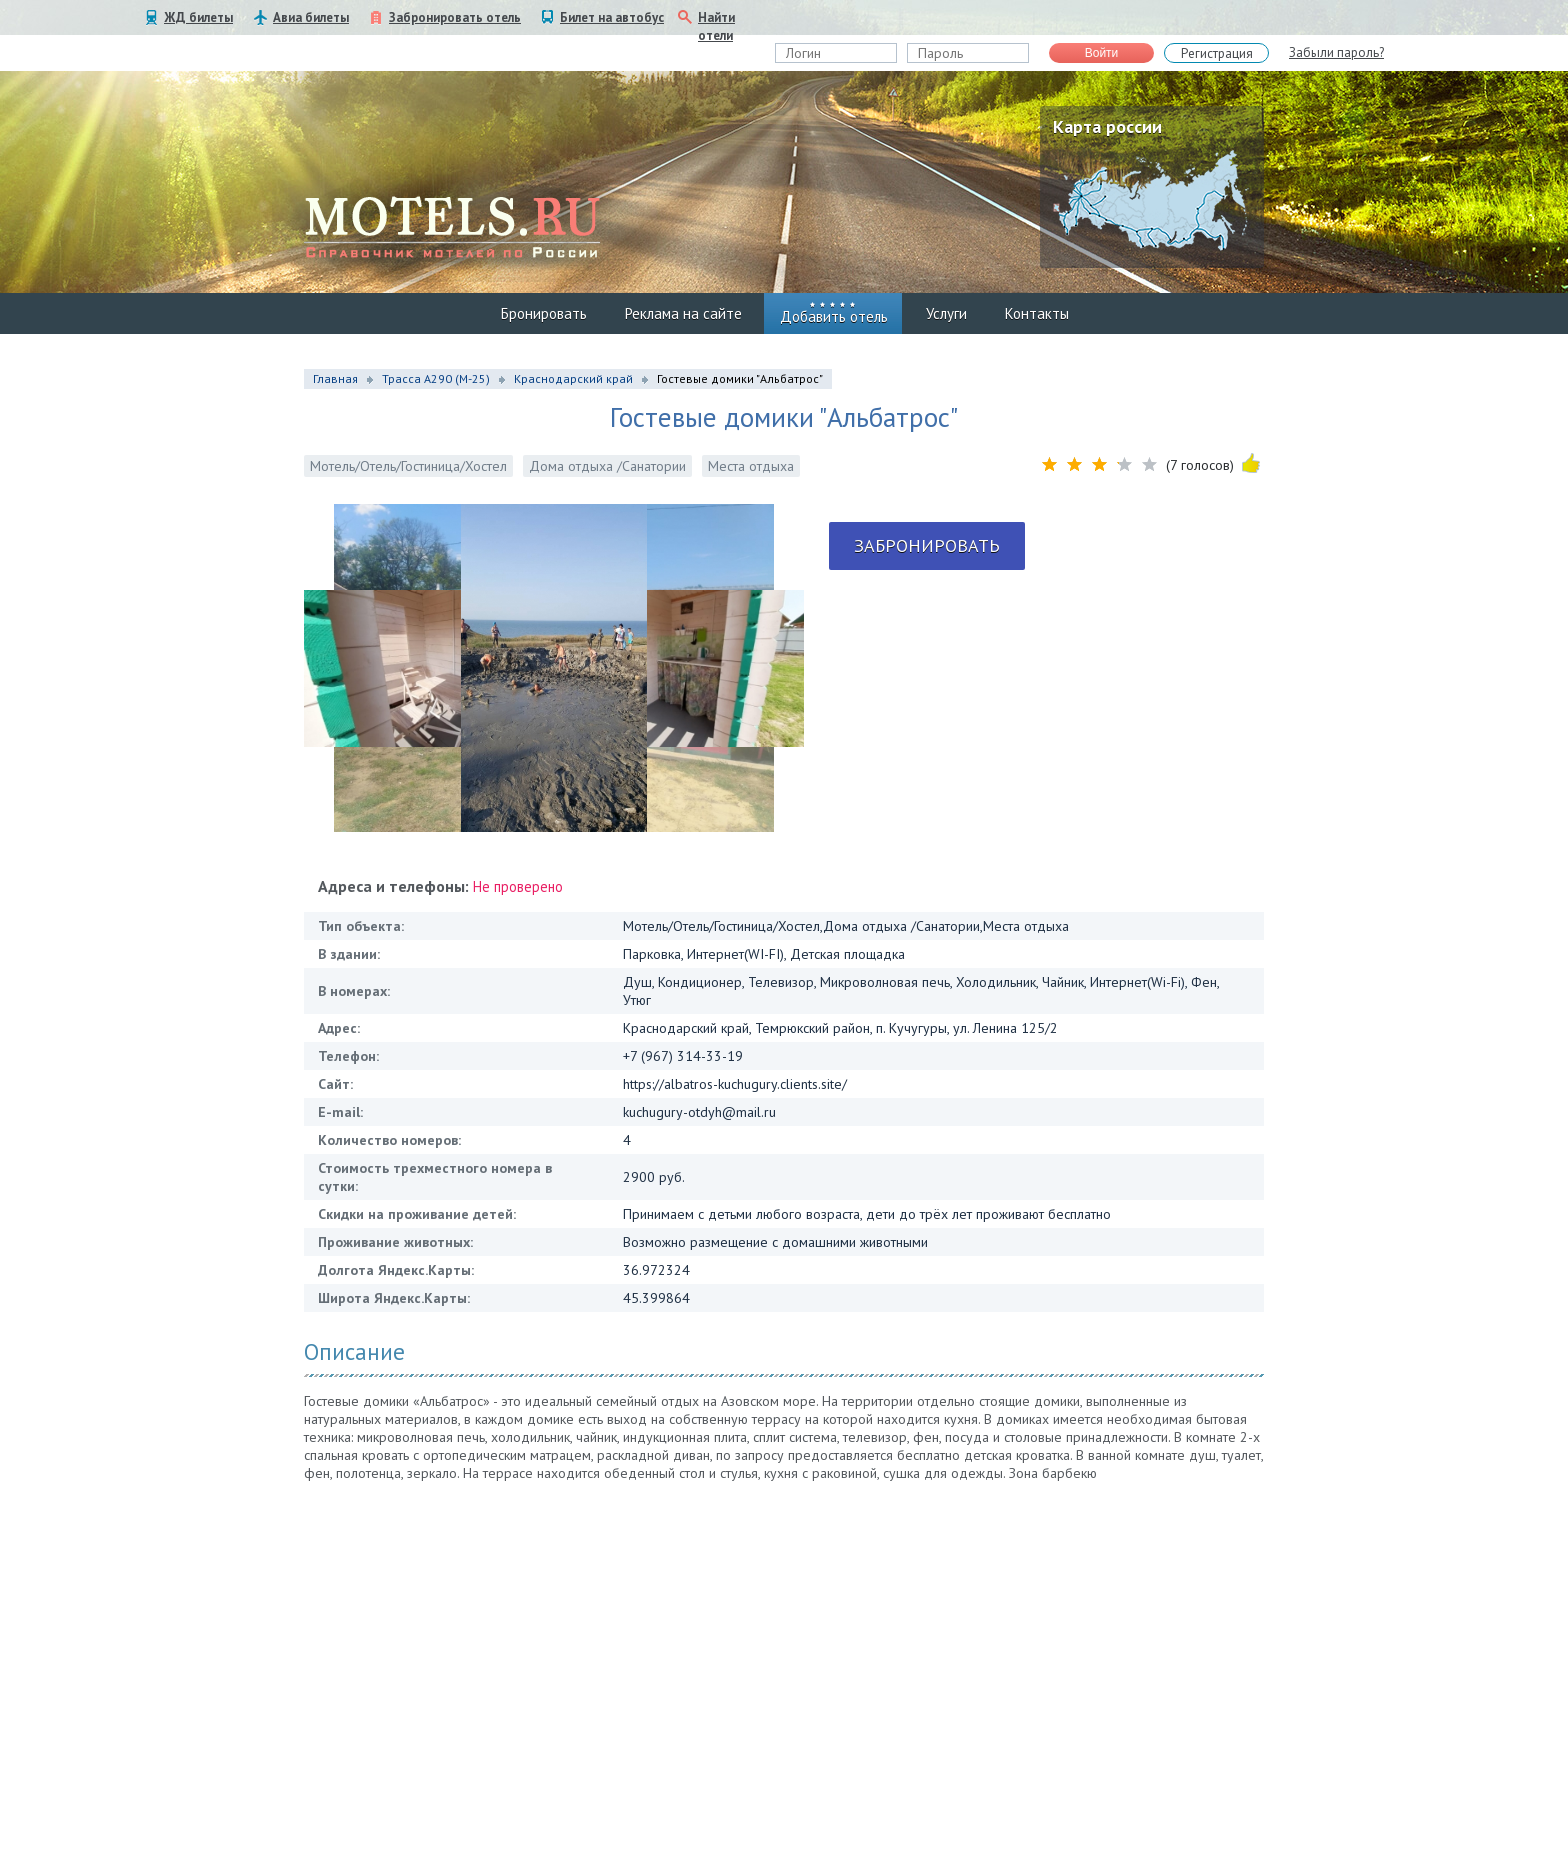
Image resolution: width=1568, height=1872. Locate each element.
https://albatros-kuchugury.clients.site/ (735, 1084)
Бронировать (544, 313)
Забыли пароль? (1336, 52)
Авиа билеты (311, 17)
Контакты (1037, 313)
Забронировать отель (455, 17)
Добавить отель (834, 316)
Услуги (946, 313)
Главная (335, 378)
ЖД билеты (198, 17)
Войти (1102, 53)
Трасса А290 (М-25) (436, 378)
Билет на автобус (612, 17)
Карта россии (1107, 126)
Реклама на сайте (683, 313)
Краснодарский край (573, 378)
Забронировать (927, 545)
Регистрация (1217, 53)
